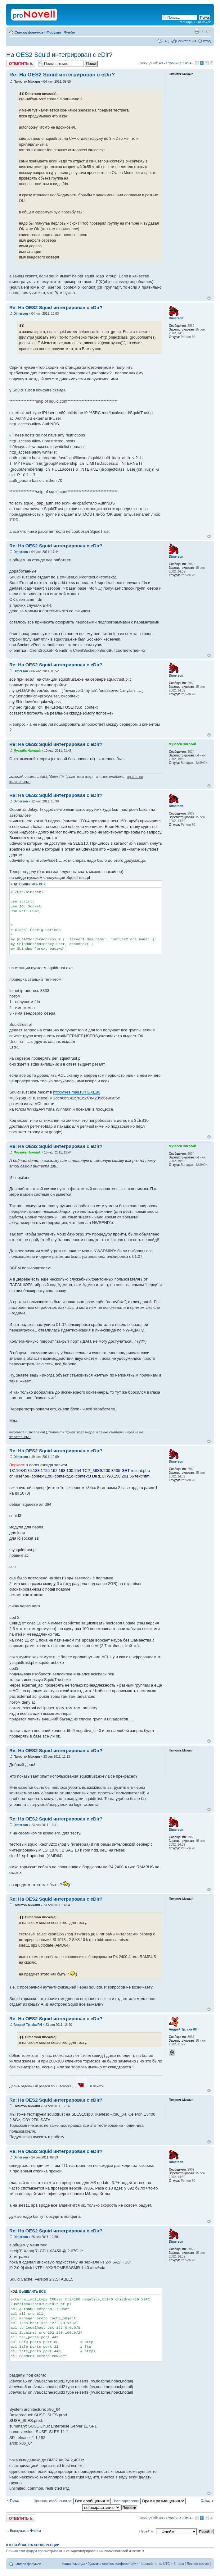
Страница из (178, 63)
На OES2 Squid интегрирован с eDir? (59, 54)
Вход (207, 41)
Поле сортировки (149, 2501)
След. (205, 2500)
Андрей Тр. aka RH (28, 2024)
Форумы (54, 32)
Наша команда (73, 2563)
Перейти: (146, 2531)
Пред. (14, 2500)
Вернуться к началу (209, 298)
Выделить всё (32, 884)
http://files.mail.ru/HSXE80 (76, 1092)
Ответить (20, 63)
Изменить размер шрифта (206, 31)
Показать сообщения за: (72, 2501)
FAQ (166, 41)
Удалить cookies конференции (112, 2563)
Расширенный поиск (194, 22)
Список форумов (29, 32)
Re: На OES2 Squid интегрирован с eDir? (62, 75)
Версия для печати (196, 31)
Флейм (69, 32)
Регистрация (186, 41)
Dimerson (21, 313)
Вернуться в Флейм (25, 2531)
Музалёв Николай (27, 750)
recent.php (140, 1470)
